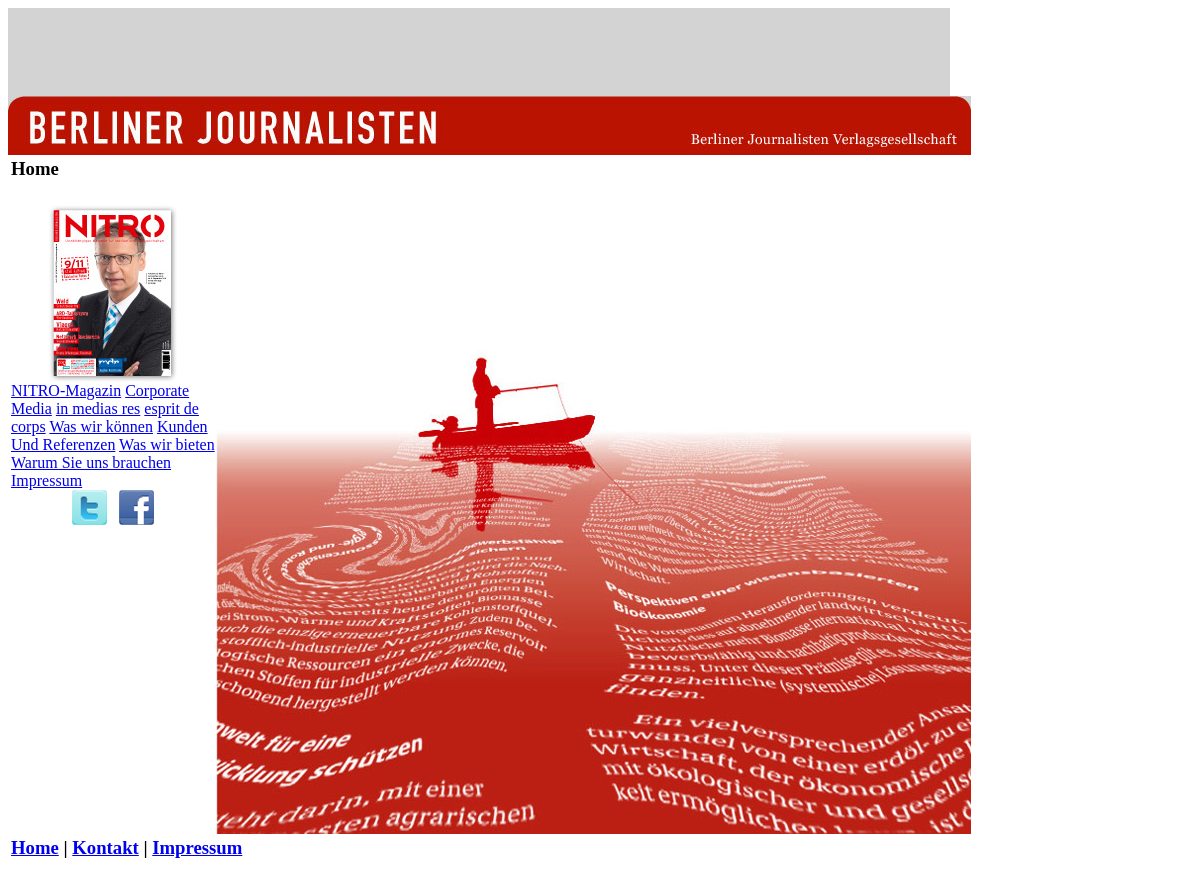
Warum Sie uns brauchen (91, 462)
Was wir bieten (167, 444)
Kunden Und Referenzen (109, 435)
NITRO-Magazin (66, 390)
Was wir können (101, 426)
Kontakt (105, 847)
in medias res (98, 408)
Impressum (46, 480)
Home (35, 847)
